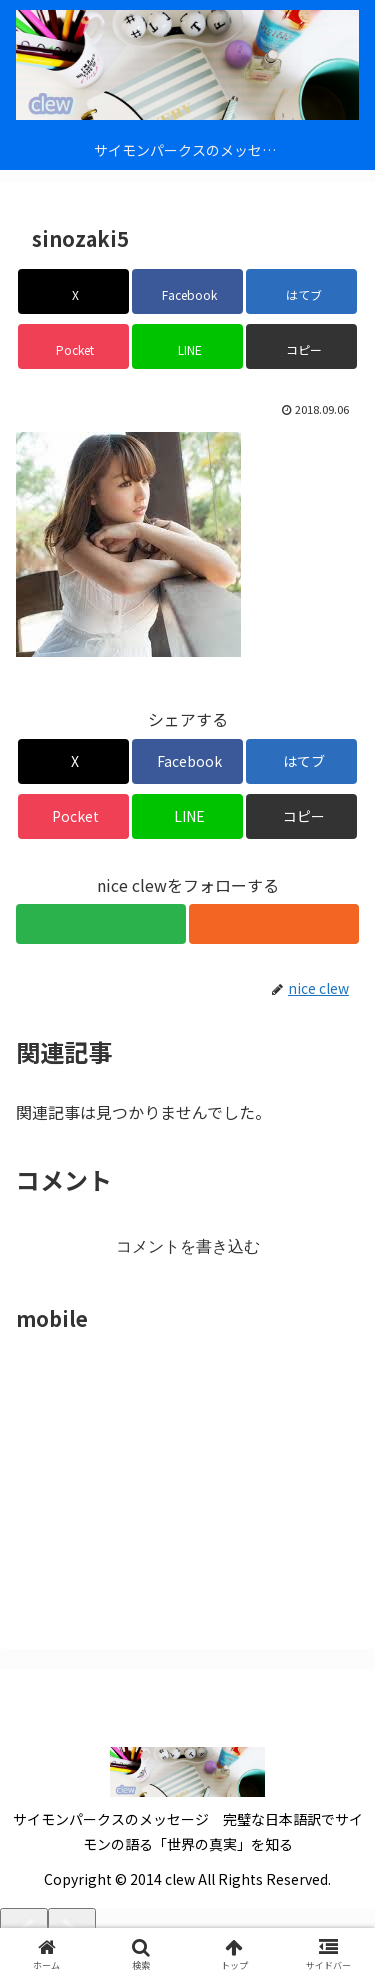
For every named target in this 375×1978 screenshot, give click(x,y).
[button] (301, 346)
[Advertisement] (166, 1462)
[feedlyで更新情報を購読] (101, 924)
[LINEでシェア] (187, 346)
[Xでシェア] (73, 291)
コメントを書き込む (188, 1246)
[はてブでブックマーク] (301, 291)
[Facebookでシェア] (187, 291)
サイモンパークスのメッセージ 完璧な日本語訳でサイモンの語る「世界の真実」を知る (188, 1831)
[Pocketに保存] (73, 346)
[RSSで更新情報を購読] (274, 924)
